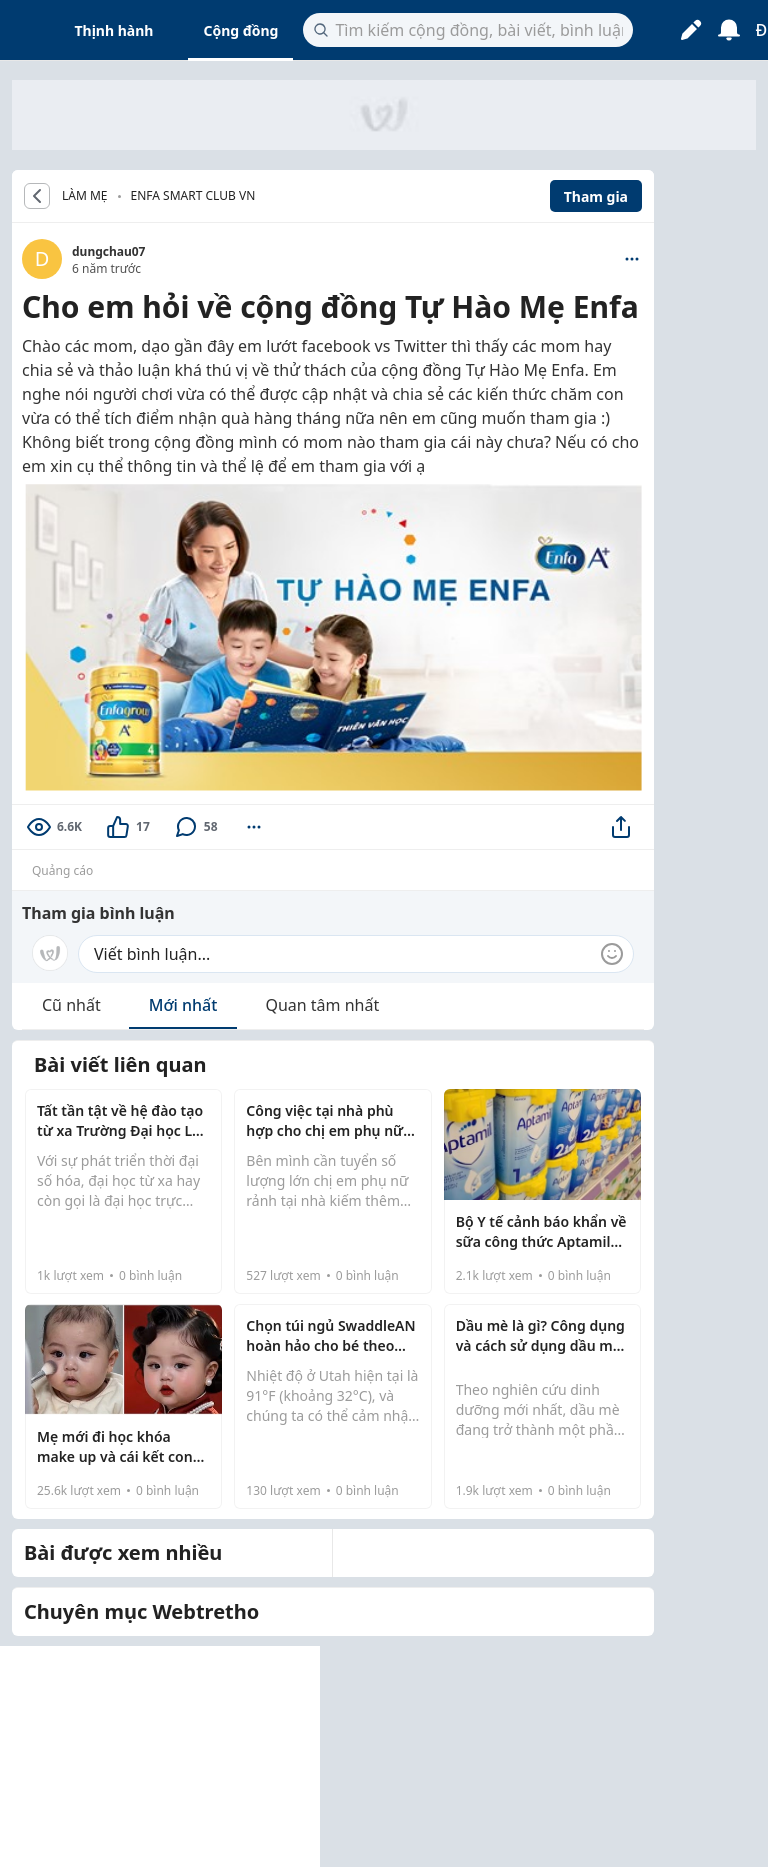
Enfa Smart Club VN (193, 195)
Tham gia (596, 196)
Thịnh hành (114, 30)
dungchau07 (108, 251)
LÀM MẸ (85, 196)
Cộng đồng (240, 30)
